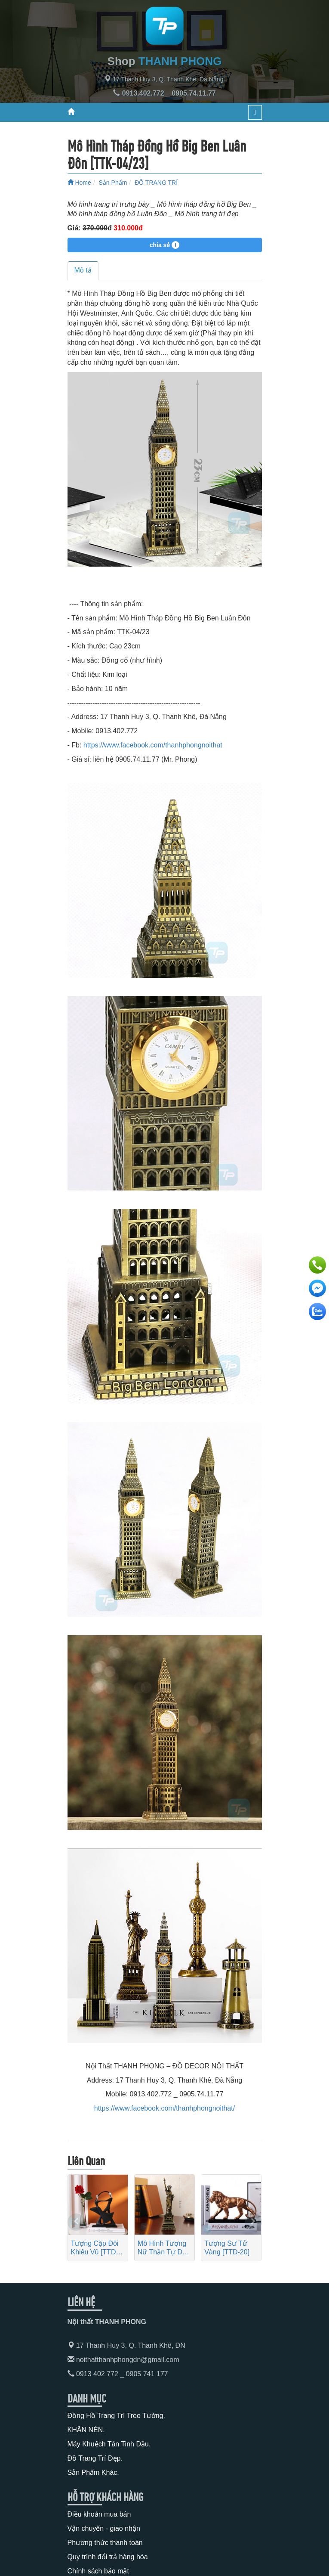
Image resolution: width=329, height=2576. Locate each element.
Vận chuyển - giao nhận (104, 2528)
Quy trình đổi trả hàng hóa (108, 2557)
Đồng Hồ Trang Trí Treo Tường (115, 2415)
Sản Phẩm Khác (92, 2472)
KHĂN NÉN (85, 2429)
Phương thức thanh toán (105, 2542)
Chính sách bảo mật (98, 2571)
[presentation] (76, 2222)
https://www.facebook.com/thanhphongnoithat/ (164, 2108)
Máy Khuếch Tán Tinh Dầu (108, 2444)
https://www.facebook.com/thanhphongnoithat (152, 745)
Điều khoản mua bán (99, 2514)
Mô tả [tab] (83, 270)
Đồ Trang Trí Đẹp (94, 2458)
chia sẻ (165, 245)
